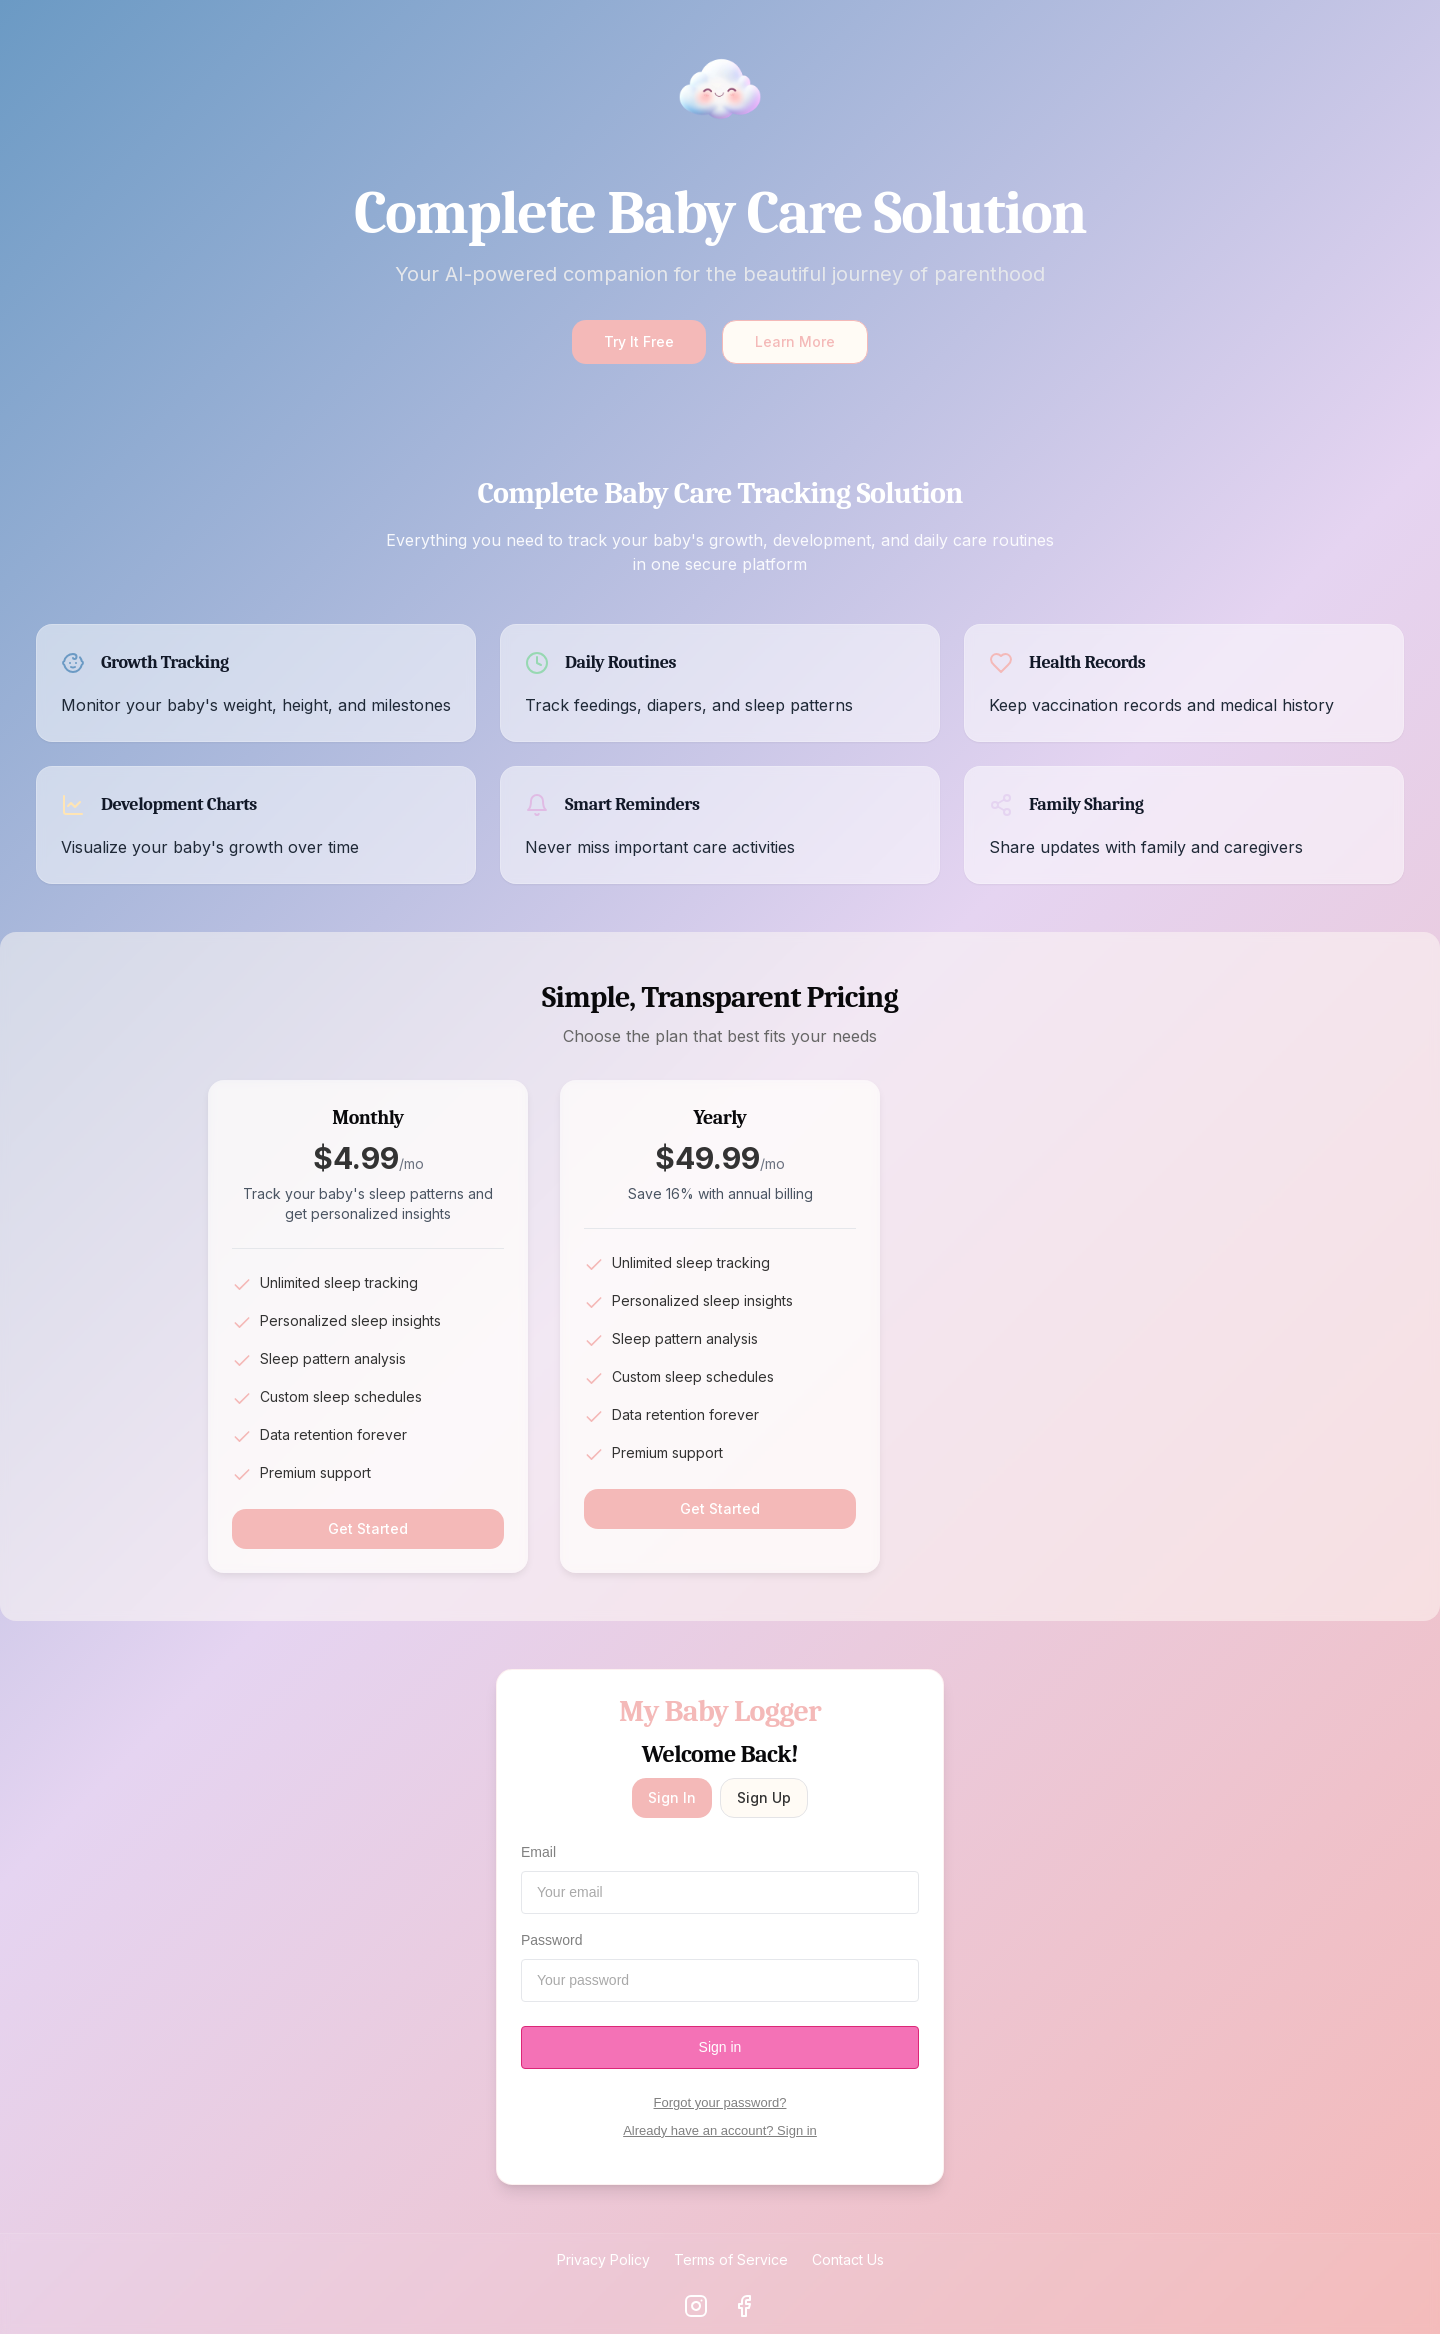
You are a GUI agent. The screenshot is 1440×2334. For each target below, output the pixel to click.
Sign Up (764, 1797)
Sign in (720, 2047)
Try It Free (639, 341)
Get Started (368, 1528)
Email (538, 1852)
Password (551, 1940)
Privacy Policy (603, 2259)
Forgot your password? (720, 2102)
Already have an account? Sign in (720, 2130)
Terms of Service (731, 2259)
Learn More (795, 341)
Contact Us (848, 2259)
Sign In (672, 1797)
